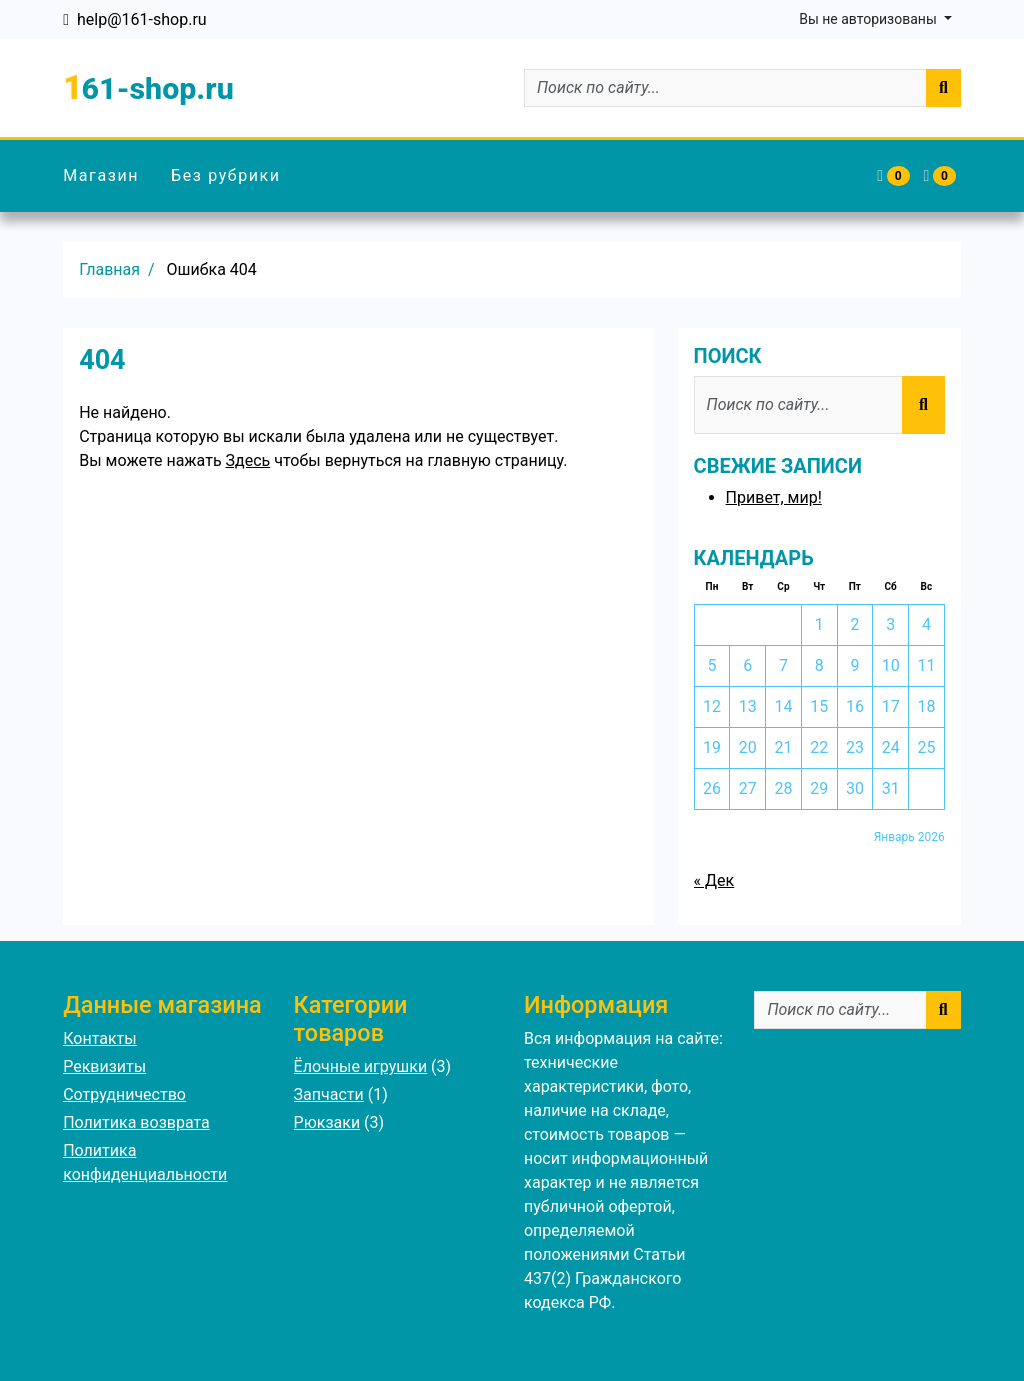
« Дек (714, 880)
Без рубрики (226, 175)
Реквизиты (104, 1066)
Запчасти (329, 1094)
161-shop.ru (148, 87)
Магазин (101, 175)
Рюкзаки (327, 1122)
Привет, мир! (774, 497)
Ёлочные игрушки (361, 1066)
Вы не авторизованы (869, 19)
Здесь (248, 460)
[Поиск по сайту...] (725, 88)
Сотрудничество (124, 1094)
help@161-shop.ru (142, 19)
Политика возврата (136, 1122)
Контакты (99, 1038)
